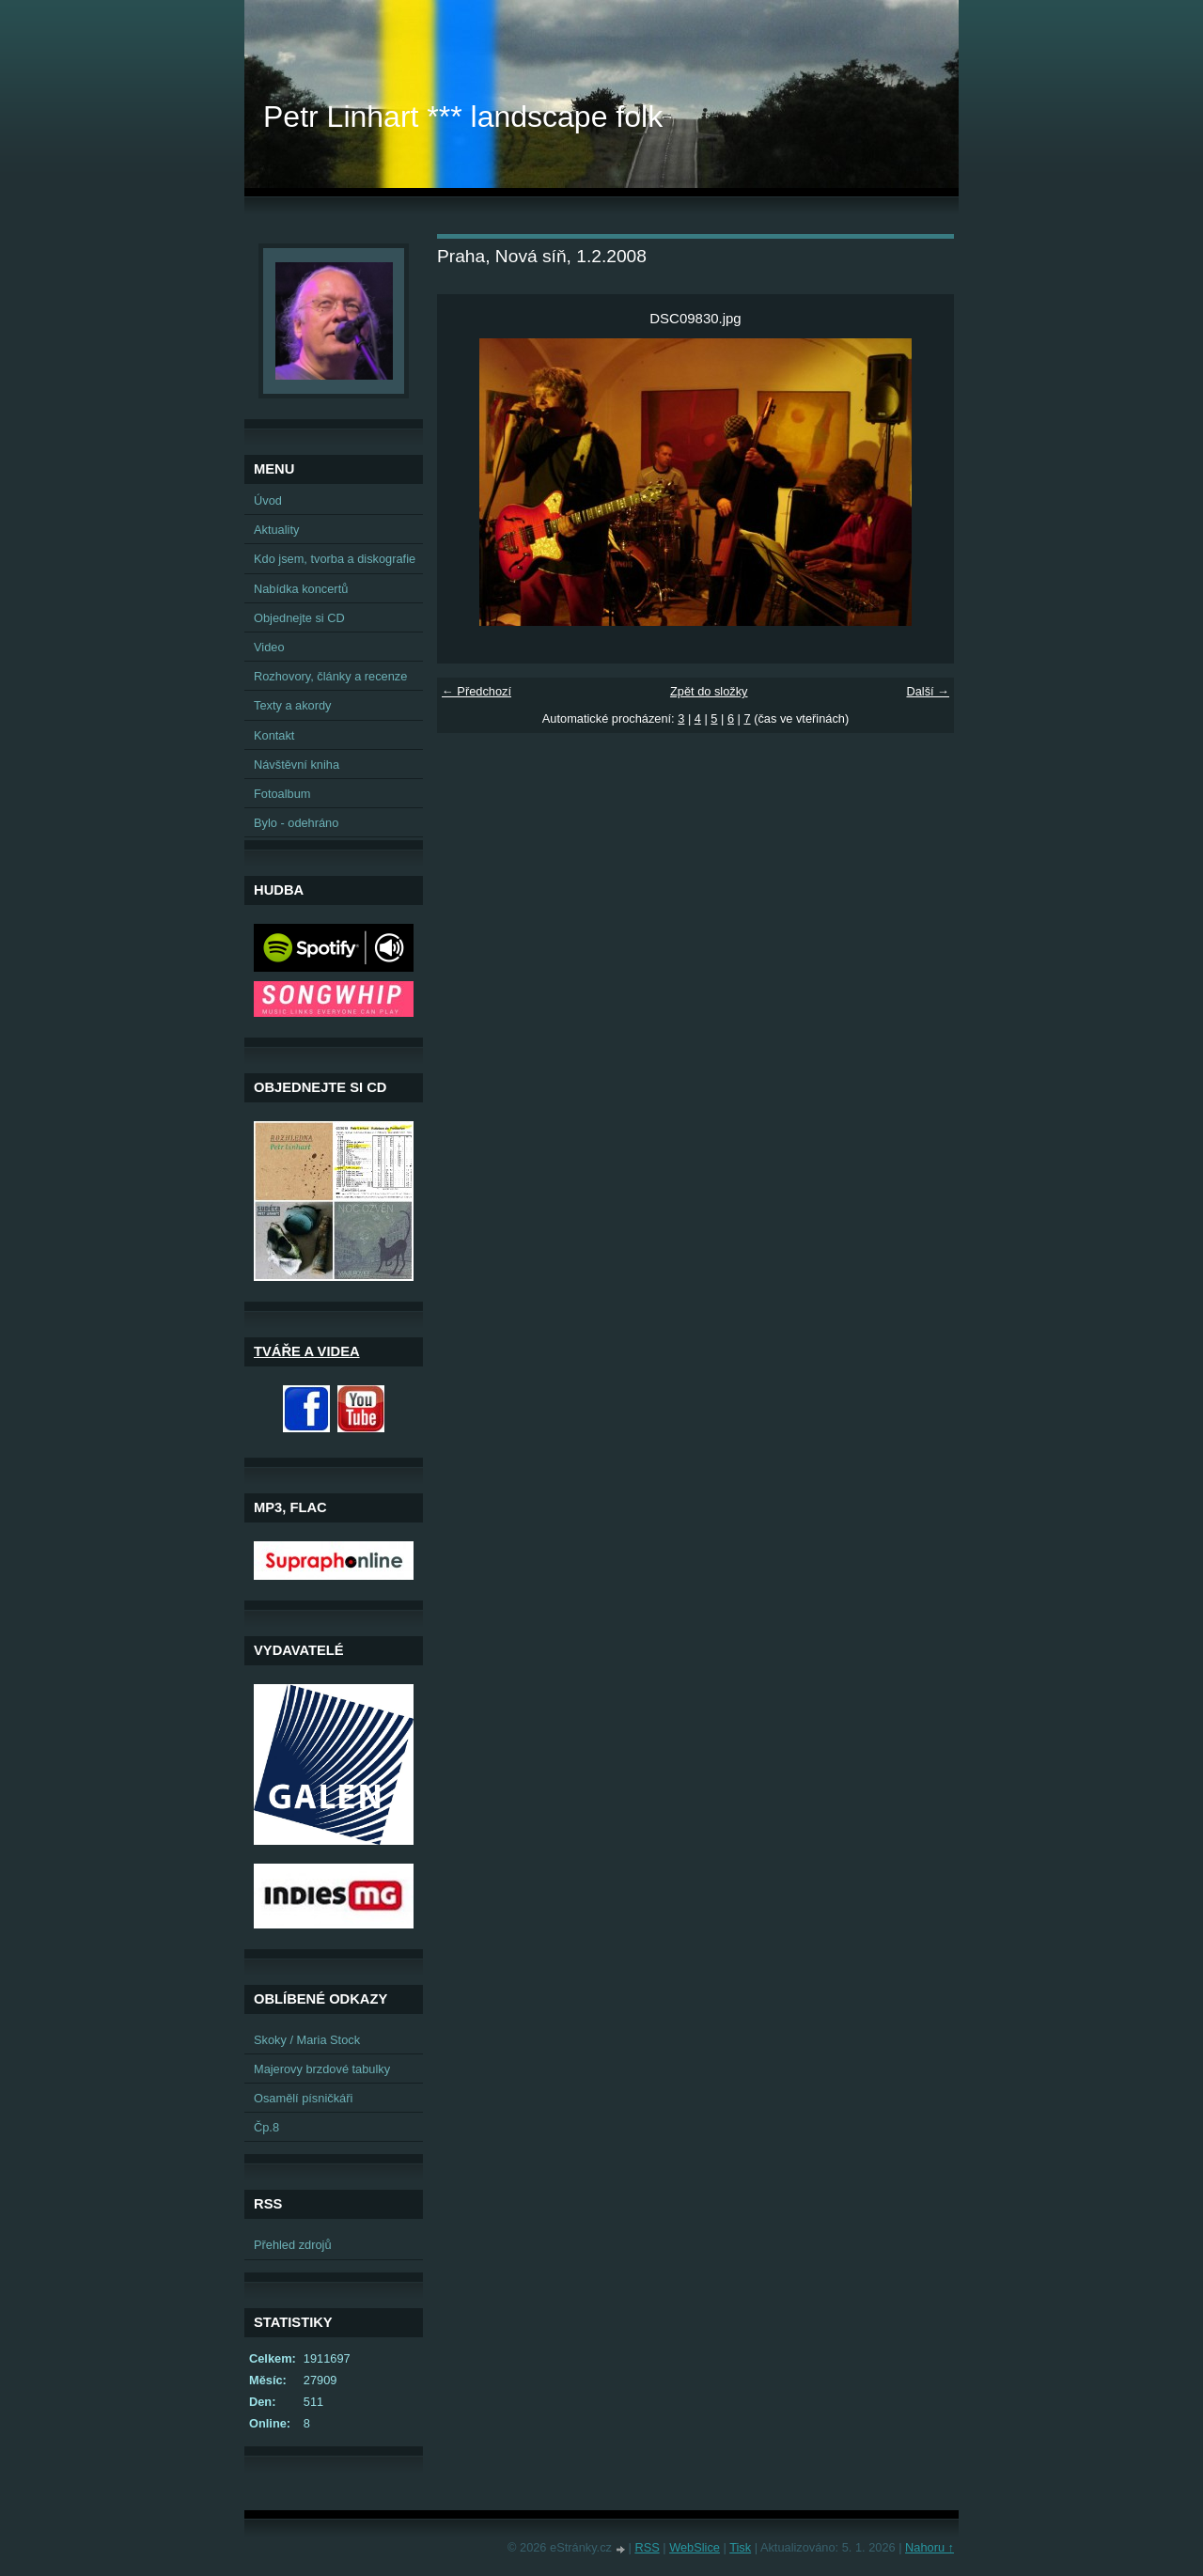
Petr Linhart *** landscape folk (463, 116)
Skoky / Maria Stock (307, 2040)
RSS (646, 2547)
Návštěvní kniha (296, 764)
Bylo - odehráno (296, 823)
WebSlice (694, 2547)
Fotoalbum (282, 794)
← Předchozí (476, 691)
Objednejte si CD (299, 618)
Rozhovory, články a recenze (330, 676)
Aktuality (276, 530)
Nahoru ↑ (929, 2547)
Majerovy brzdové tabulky (322, 2069)
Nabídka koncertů (301, 589)
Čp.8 (266, 2127)
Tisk (740, 2547)
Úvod (268, 500)
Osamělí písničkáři (303, 2098)
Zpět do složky (709, 691)
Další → (927, 691)
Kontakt (274, 735)
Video (269, 647)
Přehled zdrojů (293, 2245)
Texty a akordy (293, 705)
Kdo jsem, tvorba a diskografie (334, 559)
